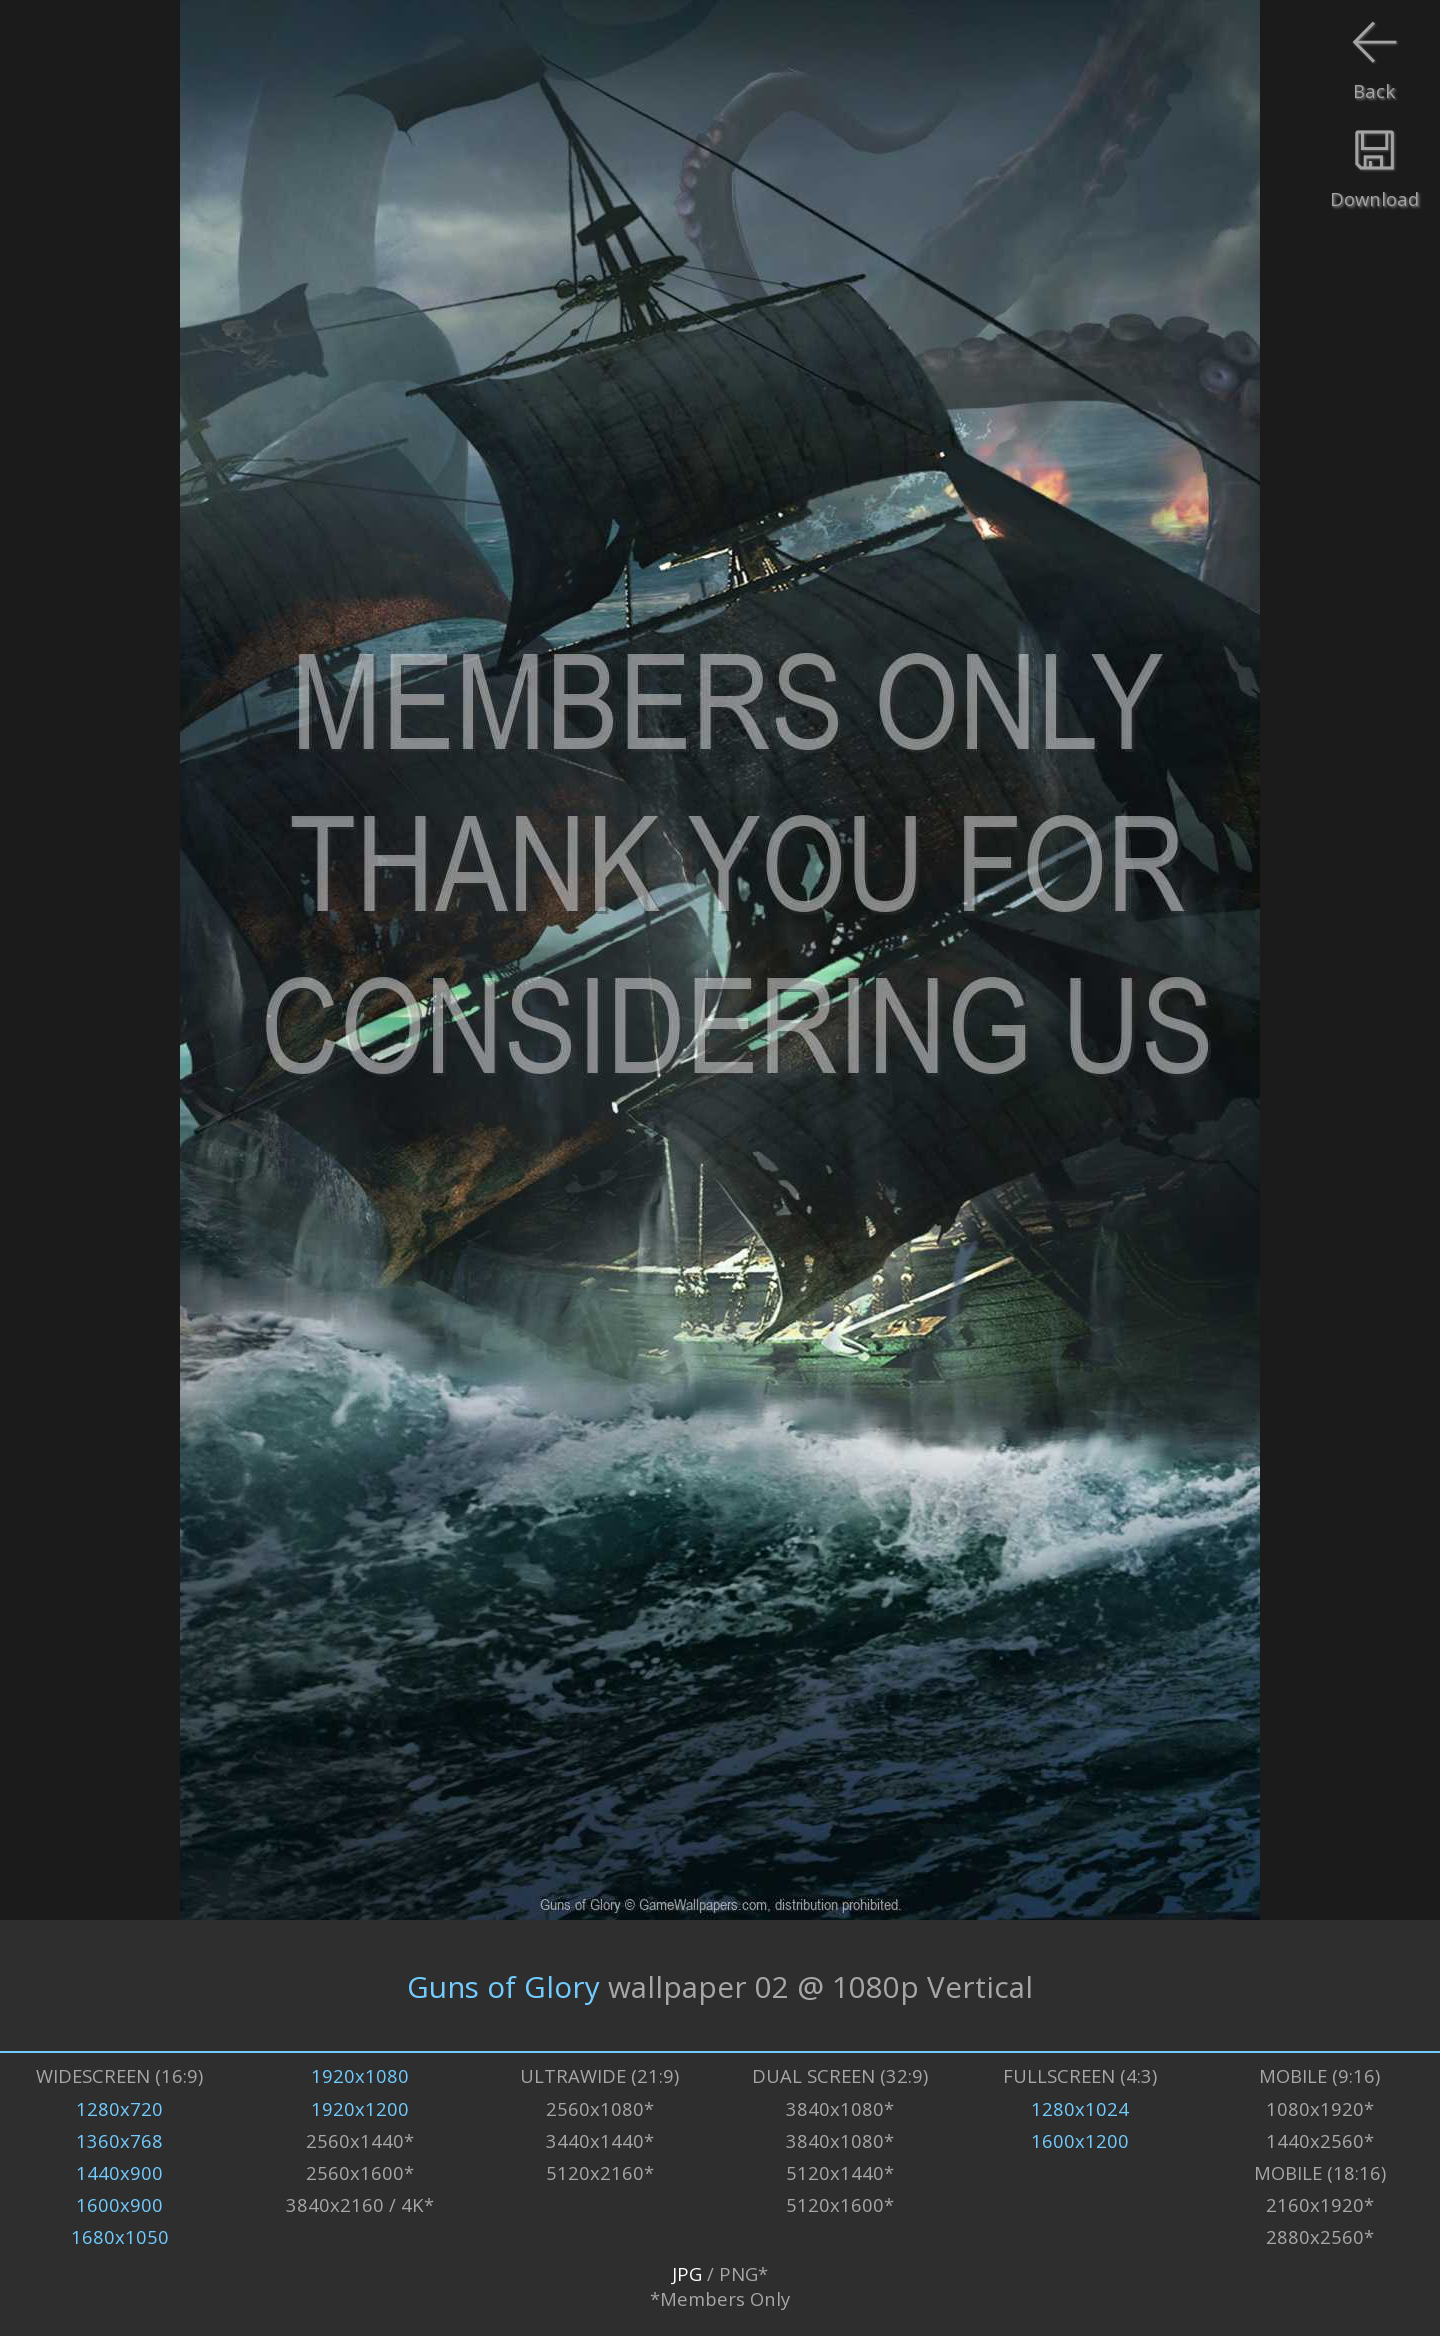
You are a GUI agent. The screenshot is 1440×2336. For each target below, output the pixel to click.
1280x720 (119, 2108)
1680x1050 (120, 2236)
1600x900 (119, 2204)
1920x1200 (360, 2108)
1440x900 (119, 2172)
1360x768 (119, 2140)
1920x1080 (360, 2075)
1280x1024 (1080, 2108)
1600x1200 (1080, 2140)
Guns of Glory (503, 1985)
